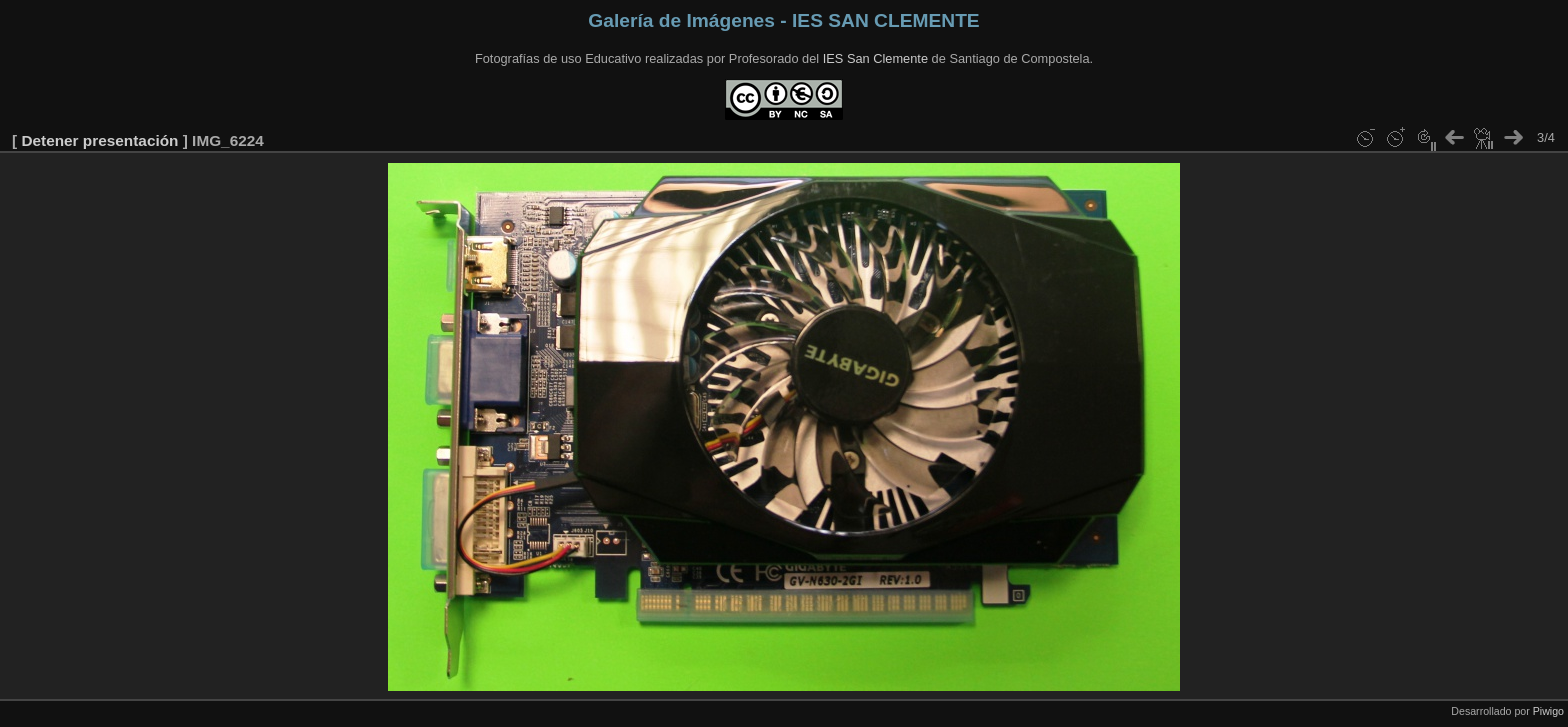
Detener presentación (99, 140)
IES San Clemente (875, 58)
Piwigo (1548, 711)
